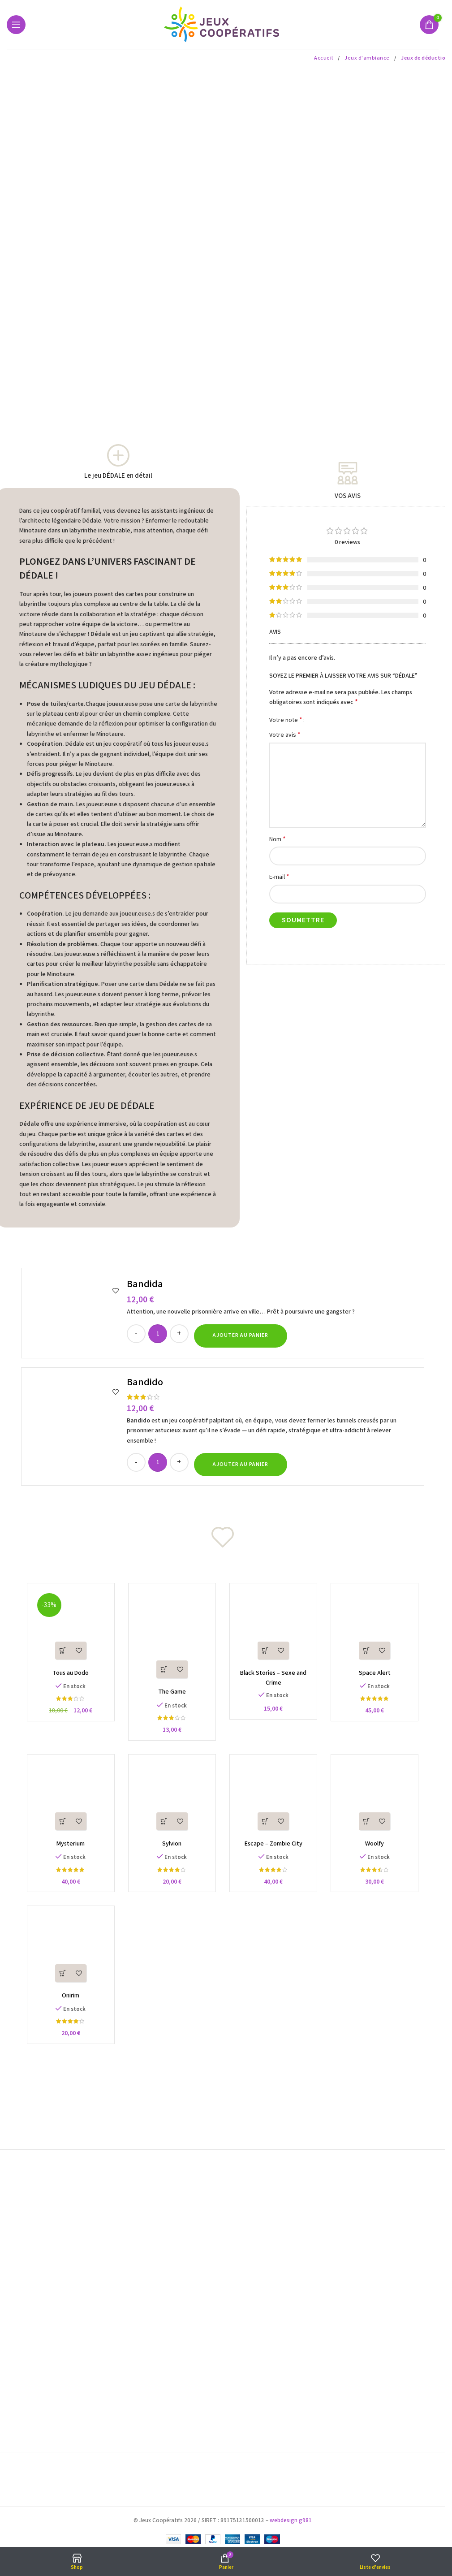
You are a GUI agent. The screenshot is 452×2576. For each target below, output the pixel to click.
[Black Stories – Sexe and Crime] (275, 1628)
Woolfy (379, 1850)
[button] (240, 1336)
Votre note (285, 719)
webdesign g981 (291, 2519)
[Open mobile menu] (16, 25)
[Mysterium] (66, 1803)
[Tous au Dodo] (66, 1628)
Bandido (145, 1382)
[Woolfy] (379, 1803)
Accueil (324, 58)
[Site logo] (223, 24)
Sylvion (170, 1850)
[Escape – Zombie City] (275, 1803)
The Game (171, 1695)
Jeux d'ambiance (367, 58)
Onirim (66, 2004)
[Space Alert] (379, 1628)
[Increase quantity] (179, 1333)
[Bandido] (75, 1426)
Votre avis (285, 734)
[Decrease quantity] (136, 1333)
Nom (277, 839)
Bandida (145, 1284)
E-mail (279, 877)
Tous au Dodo (66, 1675)
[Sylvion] (171, 1803)
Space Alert (379, 1675)
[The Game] (171, 1638)
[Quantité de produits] (157, 1333)
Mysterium (66, 1850)
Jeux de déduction (425, 58)
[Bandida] (75, 1313)
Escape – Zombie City (275, 1850)
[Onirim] (66, 1957)
